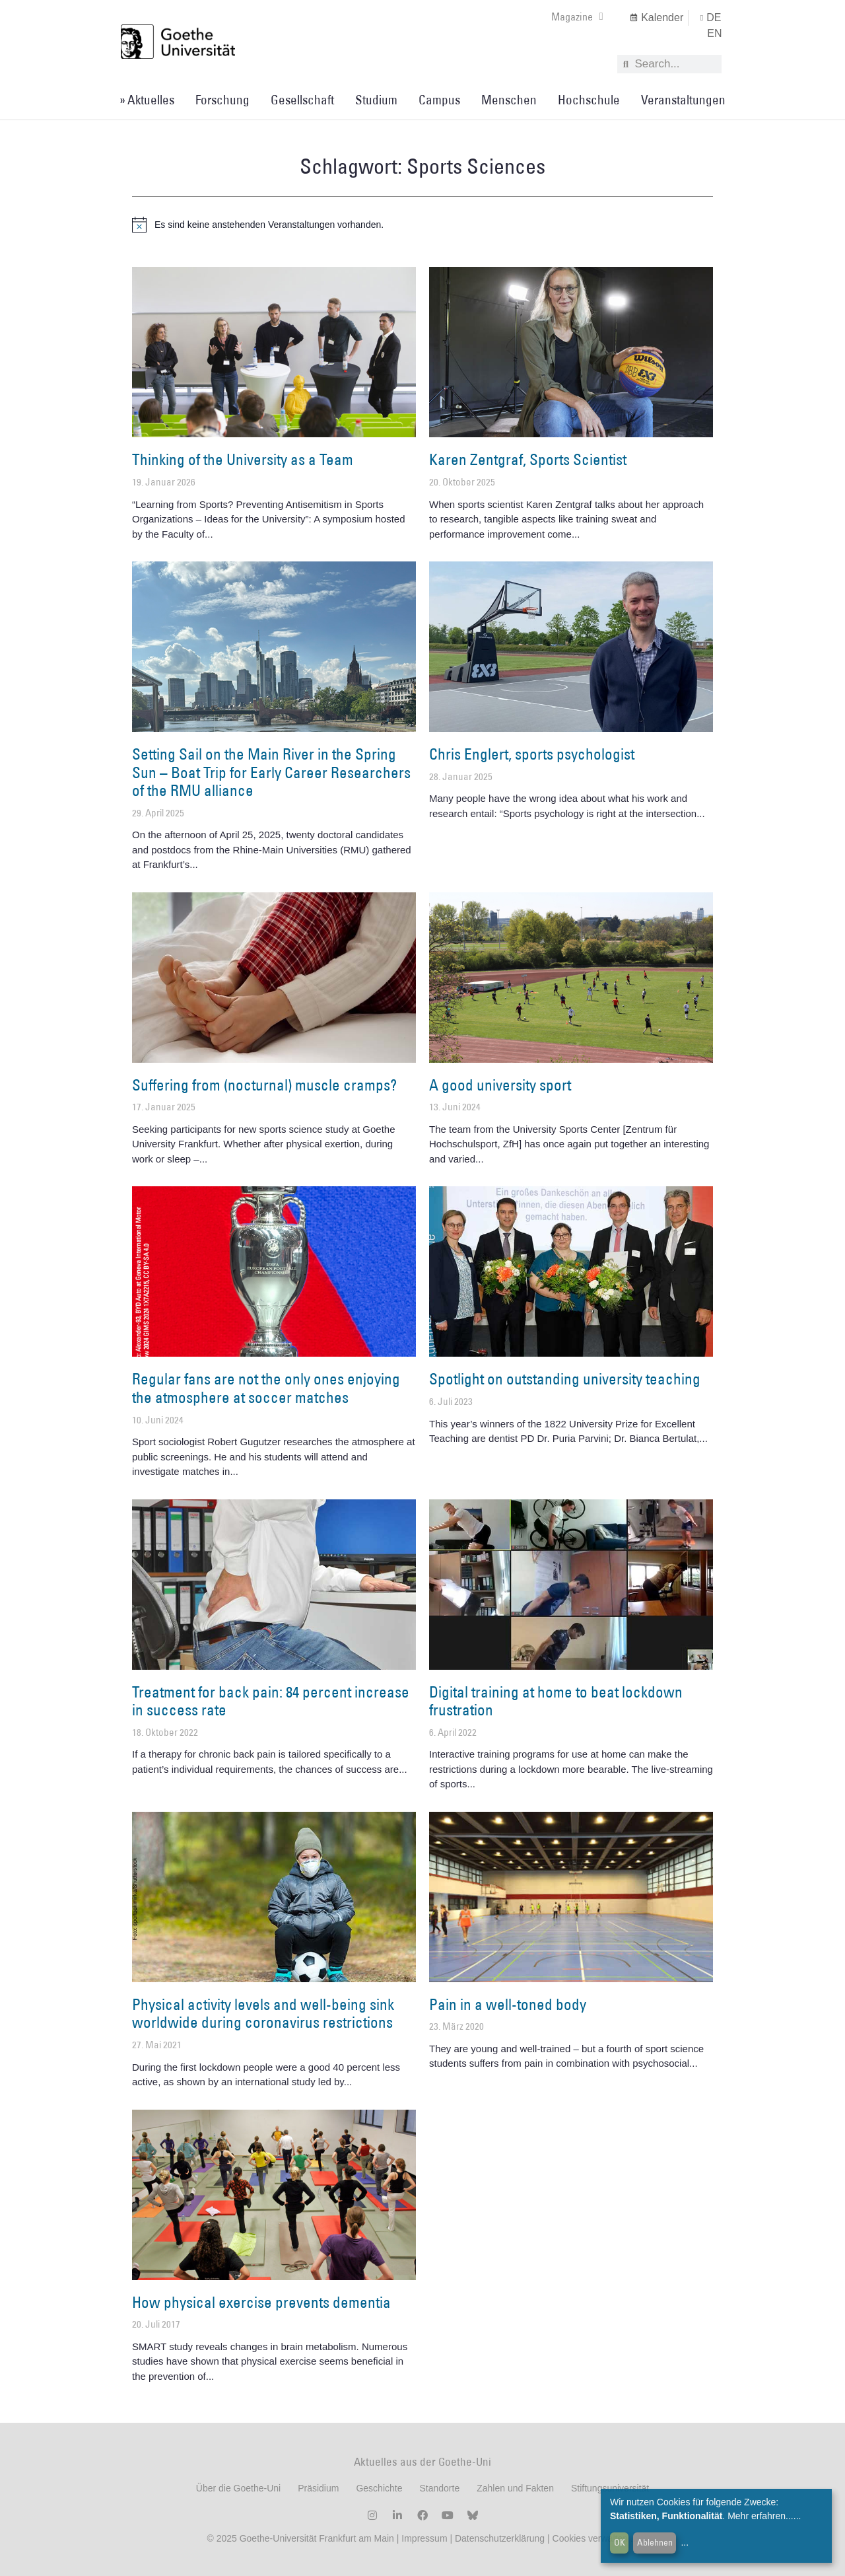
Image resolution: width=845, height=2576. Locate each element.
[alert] (422, 225)
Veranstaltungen (683, 100)
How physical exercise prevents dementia (261, 2302)
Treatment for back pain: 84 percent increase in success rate (270, 1701)
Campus (439, 100)
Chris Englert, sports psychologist (531, 754)
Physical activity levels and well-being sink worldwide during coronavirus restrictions (263, 2013)
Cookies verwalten (591, 2538)
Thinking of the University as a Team (242, 459)
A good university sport (500, 1084)
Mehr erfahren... (760, 2516)
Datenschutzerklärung (500, 2538)
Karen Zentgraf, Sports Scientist (527, 459)
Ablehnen (655, 2542)
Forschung (222, 100)
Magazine (577, 16)
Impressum (423, 2538)
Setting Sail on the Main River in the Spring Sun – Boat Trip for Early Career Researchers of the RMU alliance (271, 772)
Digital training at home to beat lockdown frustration (556, 1701)
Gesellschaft (302, 100)
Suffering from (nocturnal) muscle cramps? (264, 1084)
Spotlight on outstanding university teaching (564, 1378)
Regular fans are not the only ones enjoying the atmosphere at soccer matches (266, 1388)
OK (619, 2542)
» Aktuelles (146, 100)
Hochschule (589, 100)
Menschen (509, 100)
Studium (376, 100)
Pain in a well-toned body (507, 2004)
